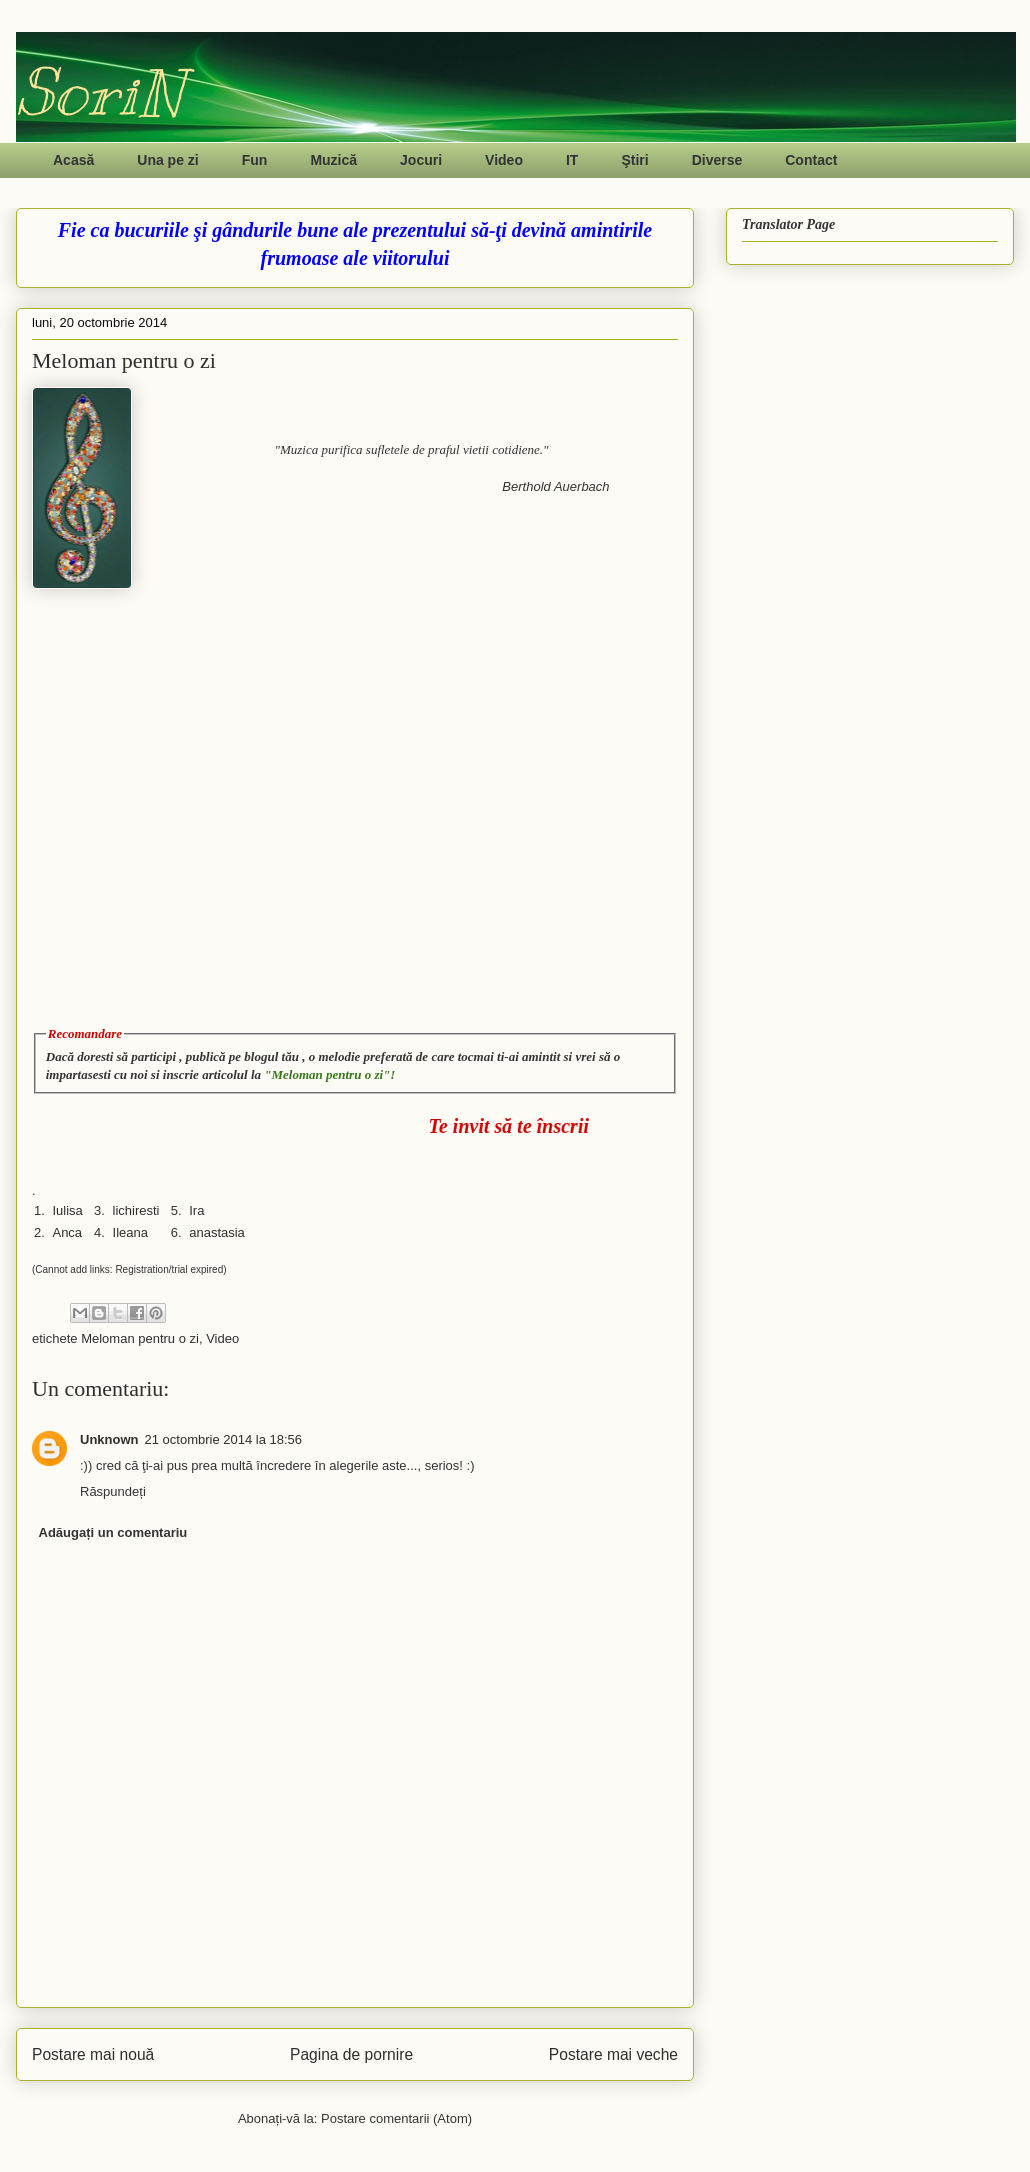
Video (504, 160)
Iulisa (67, 1210)
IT (572, 160)
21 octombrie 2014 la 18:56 (224, 1439)
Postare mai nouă (93, 2054)
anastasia (217, 1232)
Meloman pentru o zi (140, 1338)
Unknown (109, 1439)
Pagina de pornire (351, 2054)
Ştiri (634, 160)
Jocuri (421, 160)
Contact (811, 160)
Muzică (333, 160)
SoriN (99, 92)
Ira (196, 1210)
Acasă (73, 160)
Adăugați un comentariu (113, 1532)
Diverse (717, 160)
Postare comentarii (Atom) (396, 2118)
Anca (67, 1232)
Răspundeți (113, 1491)
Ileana (130, 1232)
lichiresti (136, 1210)
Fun (255, 160)
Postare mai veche (613, 2054)
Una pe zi (167, 160)
